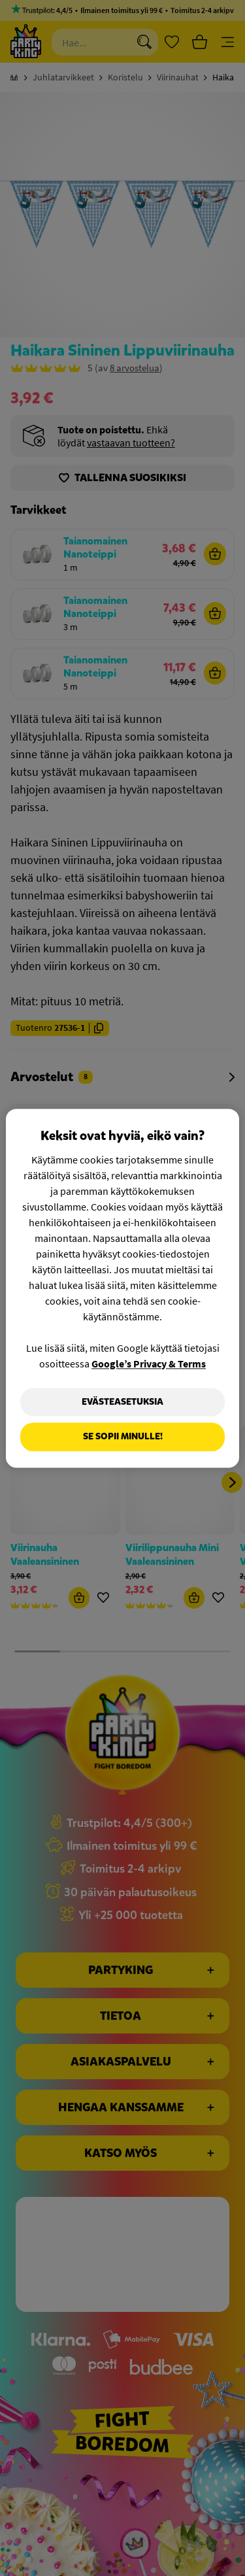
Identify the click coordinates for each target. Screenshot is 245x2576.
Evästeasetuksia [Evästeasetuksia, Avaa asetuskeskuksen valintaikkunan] (122, 1402)
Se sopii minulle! (123, 1437)
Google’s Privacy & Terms (148, 1363)
